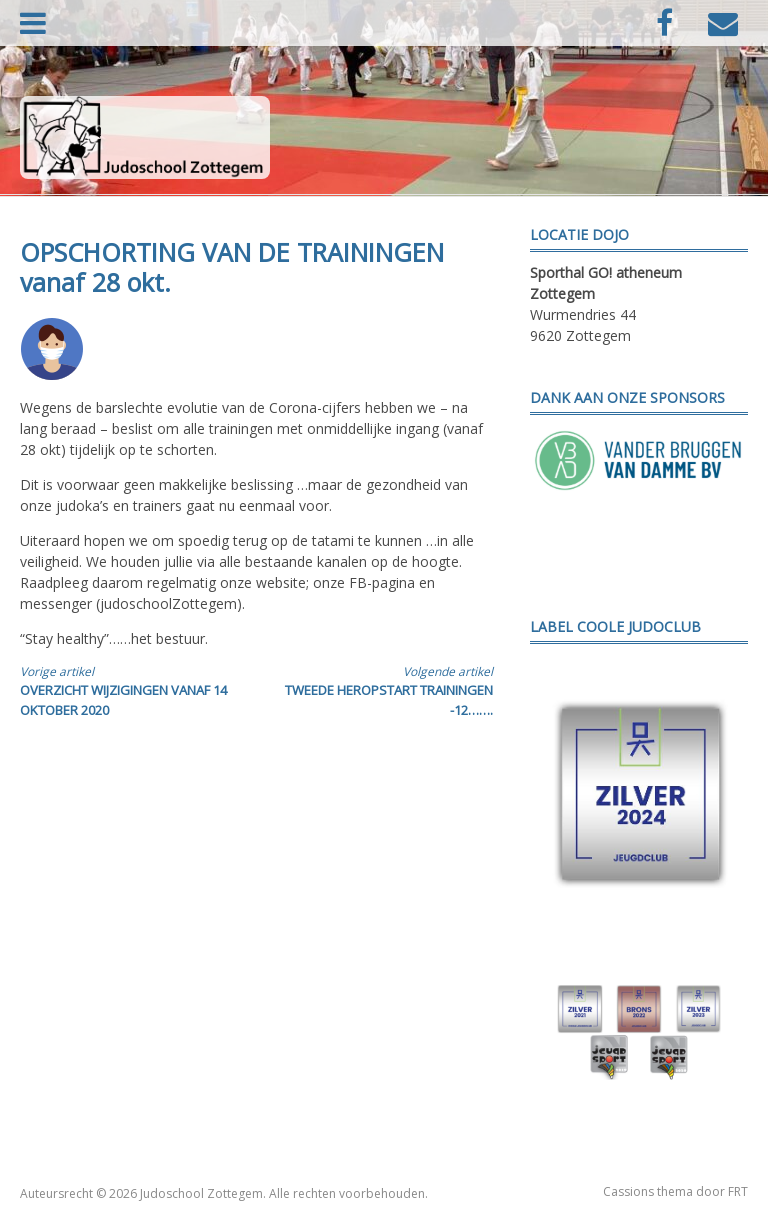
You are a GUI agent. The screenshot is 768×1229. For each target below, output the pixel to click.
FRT (738, 1191)
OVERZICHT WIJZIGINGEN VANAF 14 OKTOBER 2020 (126, 691)
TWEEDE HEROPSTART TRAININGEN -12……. (386, 691)
